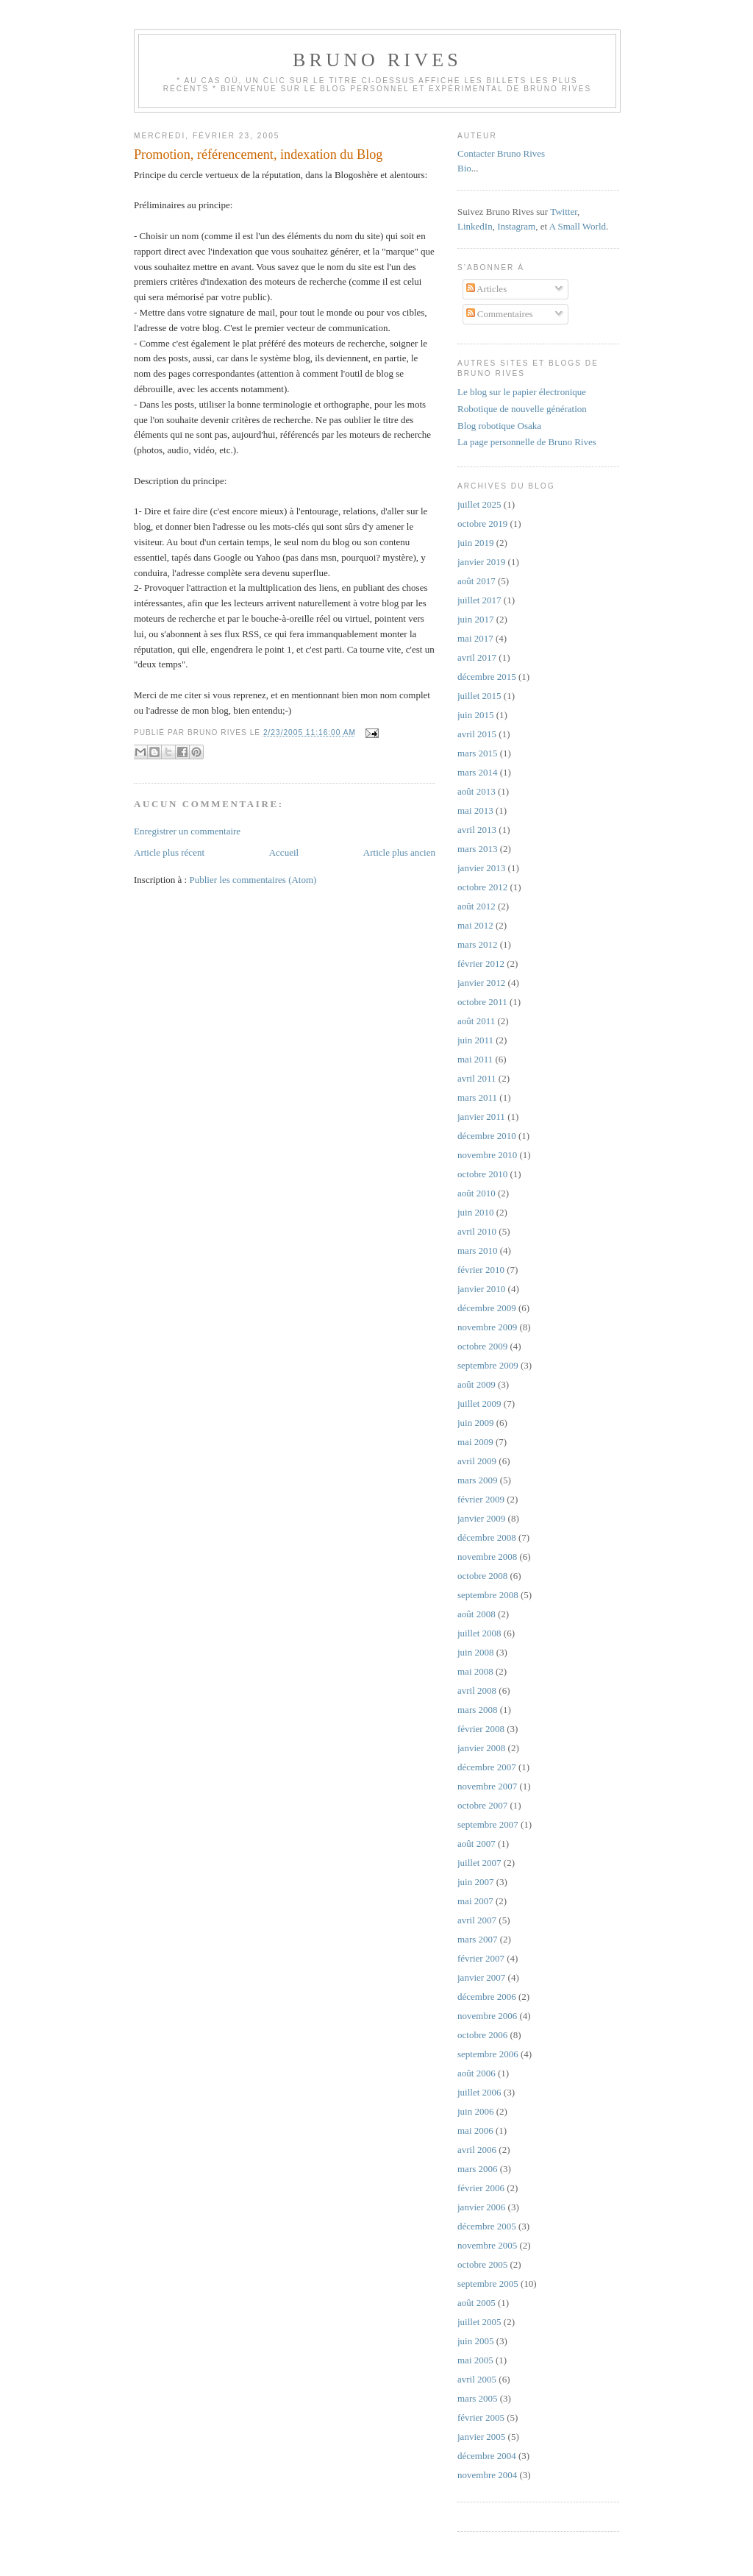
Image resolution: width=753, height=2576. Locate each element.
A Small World (577, 226)
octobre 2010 (482, 1173)
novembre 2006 (487, 2015)
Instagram (516, 226)
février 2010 (480, 1269)
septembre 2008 (487, 1594)
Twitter (563, 211)
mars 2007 (477, 1939)
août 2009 (476, 1384)
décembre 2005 (486, 2226)
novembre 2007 (487, 1786)
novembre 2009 (487, 1327)
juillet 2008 (479, 1633)
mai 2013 (475, 810)
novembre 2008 (487, 1556)
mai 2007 (475, 1900)
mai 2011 (475, 1059)
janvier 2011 (481, 1116)
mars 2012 (477, 944)
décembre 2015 (486, 676)
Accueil (284, 852)
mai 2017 (475, 638)
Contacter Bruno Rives (501, 153)
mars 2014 (477, 772)
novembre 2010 (487, 1154)
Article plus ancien (399, 852)
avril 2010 (476, 1231)
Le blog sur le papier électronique (521, 391)
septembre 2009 (487, 1365)
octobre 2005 (482, 2264)
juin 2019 (475, 542)
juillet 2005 (479, 2321)
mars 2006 (477, 2168)
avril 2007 (476, 1920)
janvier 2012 (481, 982)
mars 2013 (477, 848)
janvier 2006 (481, 2207)
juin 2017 (475, 619)
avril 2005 (476, 2379)
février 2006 (480, 2187)
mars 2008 (477, 1709)
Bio (464, 168)
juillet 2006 (479, 2092)
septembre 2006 (487, 2053)
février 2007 (480, 1958)
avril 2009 (476, 1460)
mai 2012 (475, 925)
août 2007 (476, 1843)
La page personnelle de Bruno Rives (526, 441)
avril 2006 (476, 2149)
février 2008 (480, 1728)
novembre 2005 (487, 2245)
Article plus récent (169, 852)
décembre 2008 (486, 1537)
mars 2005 (477, 2398)
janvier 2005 (481, 2436)
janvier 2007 (481, 1977)
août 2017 (476, 580)
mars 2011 (477, 1097)
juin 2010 (475, 1212)
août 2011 (476, 1020)
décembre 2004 (486, 2455)
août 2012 (476, 906)
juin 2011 (475, 1040)
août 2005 (476, 2302)
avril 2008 (476, 1690)
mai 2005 (475, 2360)
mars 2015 (477, 753)
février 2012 (480, 963)
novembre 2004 (487, 2474)
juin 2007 (475, 1881)
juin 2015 (475, 714)
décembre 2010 (486, 1135)
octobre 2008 (482, 1575)
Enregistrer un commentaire (187, 831)
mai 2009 (475, 1441)
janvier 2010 (481, 1288)
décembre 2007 (486, 1767)
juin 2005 (475, 2340)
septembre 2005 (487, 2283)
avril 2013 (476, 829)
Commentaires (499, 313)
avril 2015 (476, 733)
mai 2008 (475, 1671)
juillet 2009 (479, 1403)
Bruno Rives (377, 60)
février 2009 (480, 1499)
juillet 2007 (479, 1862)
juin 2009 (475, 1422)
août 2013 (476, 791)
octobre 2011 (482, 1001)
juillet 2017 (479, 600)
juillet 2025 (479, 504)
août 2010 (476, 1193)
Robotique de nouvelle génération (522, 408)
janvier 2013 (481, 867)
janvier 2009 (481, 1518)
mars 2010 (477, 1250)
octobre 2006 (482, 2034)
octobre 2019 (482, 523)
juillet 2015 (479, 695)
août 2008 (476, 1613)
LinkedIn (475, 226)
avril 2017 (476, 657)
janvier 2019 (481, 561)
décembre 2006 (486, 1996)
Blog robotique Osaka (499, 425)
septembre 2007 (487, 1824)
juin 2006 (475, 2111)
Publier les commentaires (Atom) (252, 879)
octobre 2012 (482, 887)
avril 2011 (476, 1078)
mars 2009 (477, 1480)
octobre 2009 (482, 1346)
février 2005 (480, 2417)
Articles (486, 288)
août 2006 (476, 2073)
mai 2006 (475, 2130)
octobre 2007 (482, 1805)
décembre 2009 (486, 1307)
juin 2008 (475, 1652)
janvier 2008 (481, 1747)
